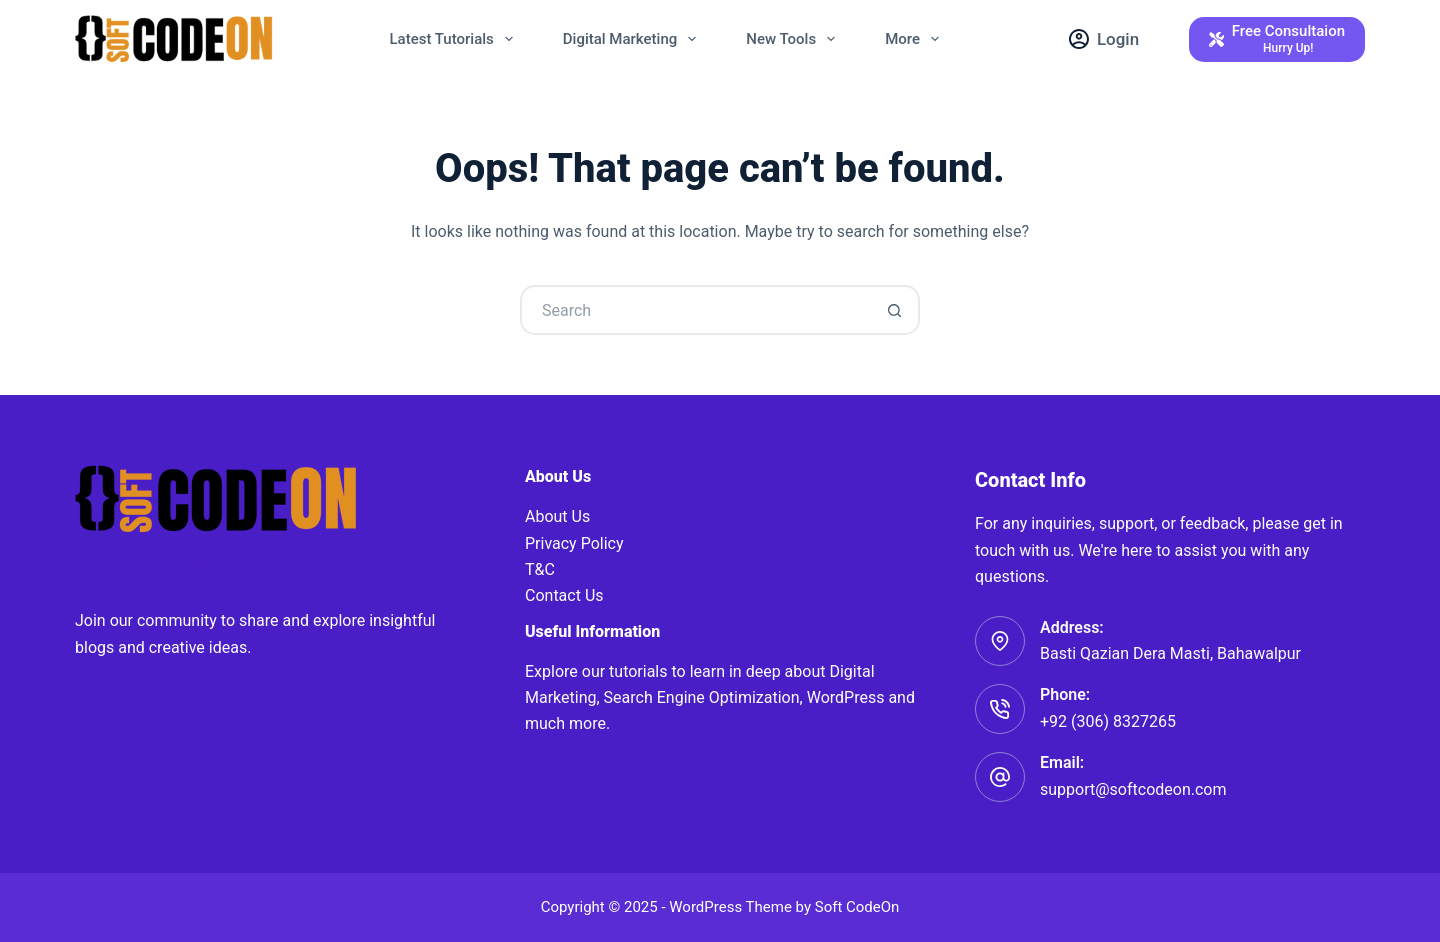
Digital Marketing (633, 39)
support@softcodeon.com (1133, 789)
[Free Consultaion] (1277, 39)
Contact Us (564, 595)
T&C (540, 569)
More (916, 39)
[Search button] (895, 310)
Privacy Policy (574, 543)
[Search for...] (695, 310)
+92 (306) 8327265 (1108, 721)
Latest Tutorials (455, 39)
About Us (557, 516)
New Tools (794, 39)
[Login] (1104, 39)
